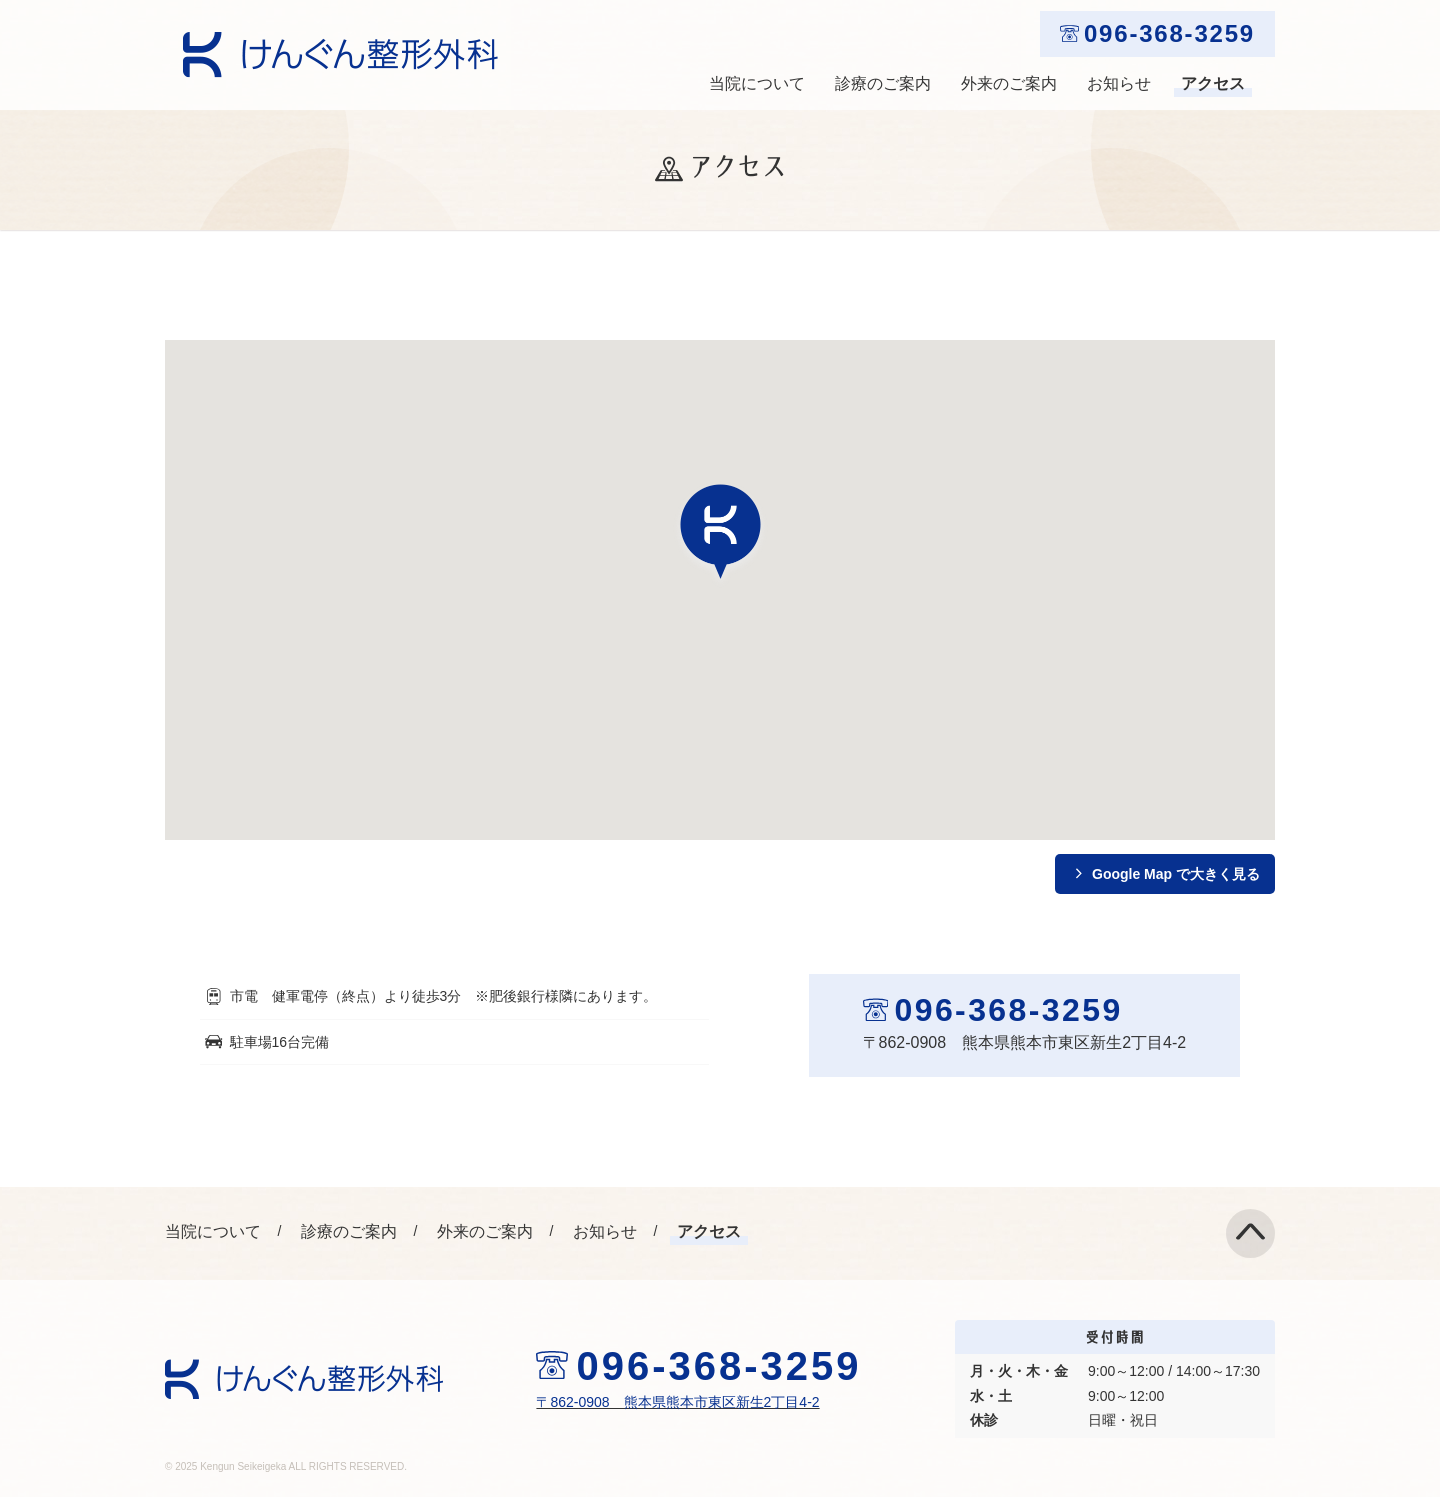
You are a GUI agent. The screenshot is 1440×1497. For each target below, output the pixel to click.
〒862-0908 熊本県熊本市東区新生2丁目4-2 (677, 1402)
